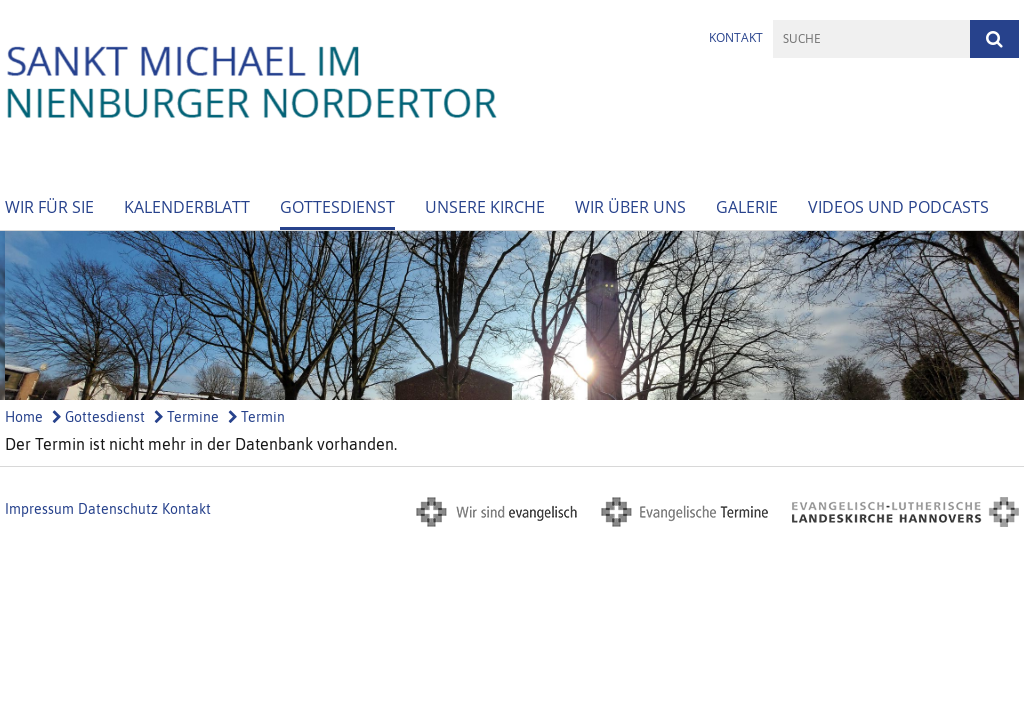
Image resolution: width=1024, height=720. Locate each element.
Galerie (747, 207)
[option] (512, 315)
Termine (186, 417)
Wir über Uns (630, 207)
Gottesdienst (337, 207)
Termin (256, 417)
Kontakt (736, 37)
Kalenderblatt (187, 207)
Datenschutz (118, 509)
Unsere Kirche (485, 207)
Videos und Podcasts (898, 207)
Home (24, 417)
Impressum (39, 509)
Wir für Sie (49, 207)
